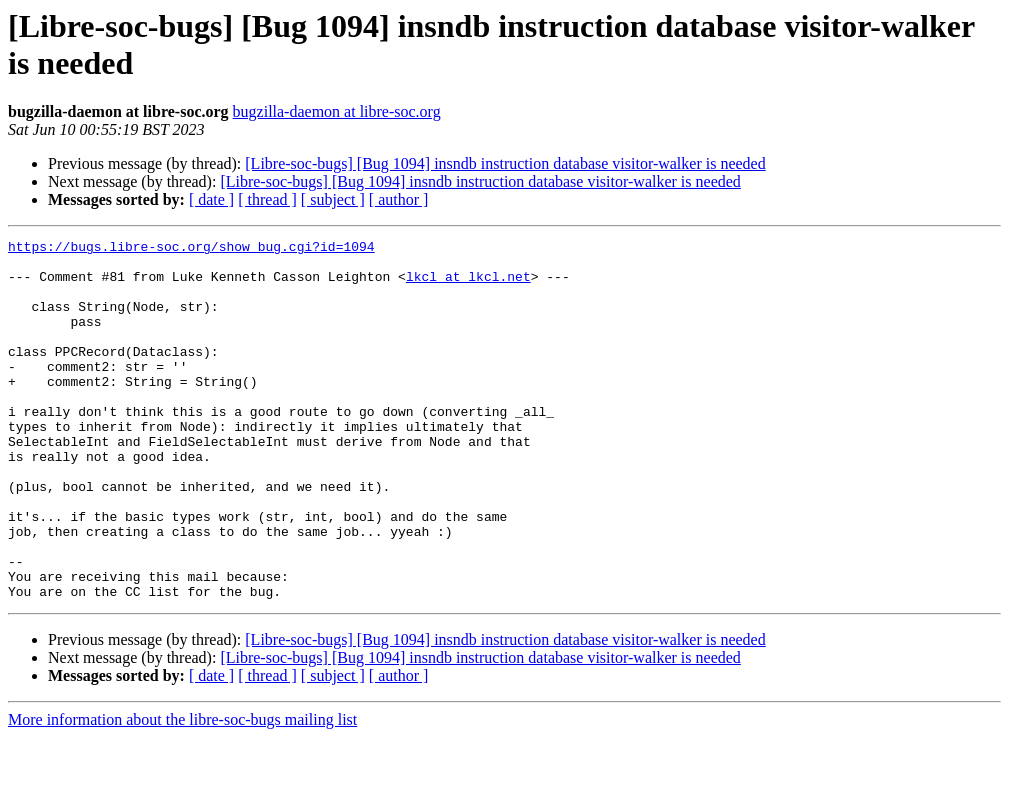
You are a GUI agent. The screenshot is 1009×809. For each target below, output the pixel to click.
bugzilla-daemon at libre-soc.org (337, 111)
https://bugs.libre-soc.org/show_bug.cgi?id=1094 (191, 249)
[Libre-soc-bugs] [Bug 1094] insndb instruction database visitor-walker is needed (505, 163)
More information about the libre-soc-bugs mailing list (182, 791)
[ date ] (211, 199)
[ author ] (399, 199)
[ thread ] (267, 199)
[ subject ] (333, 199)
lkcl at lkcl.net (468, 285)
